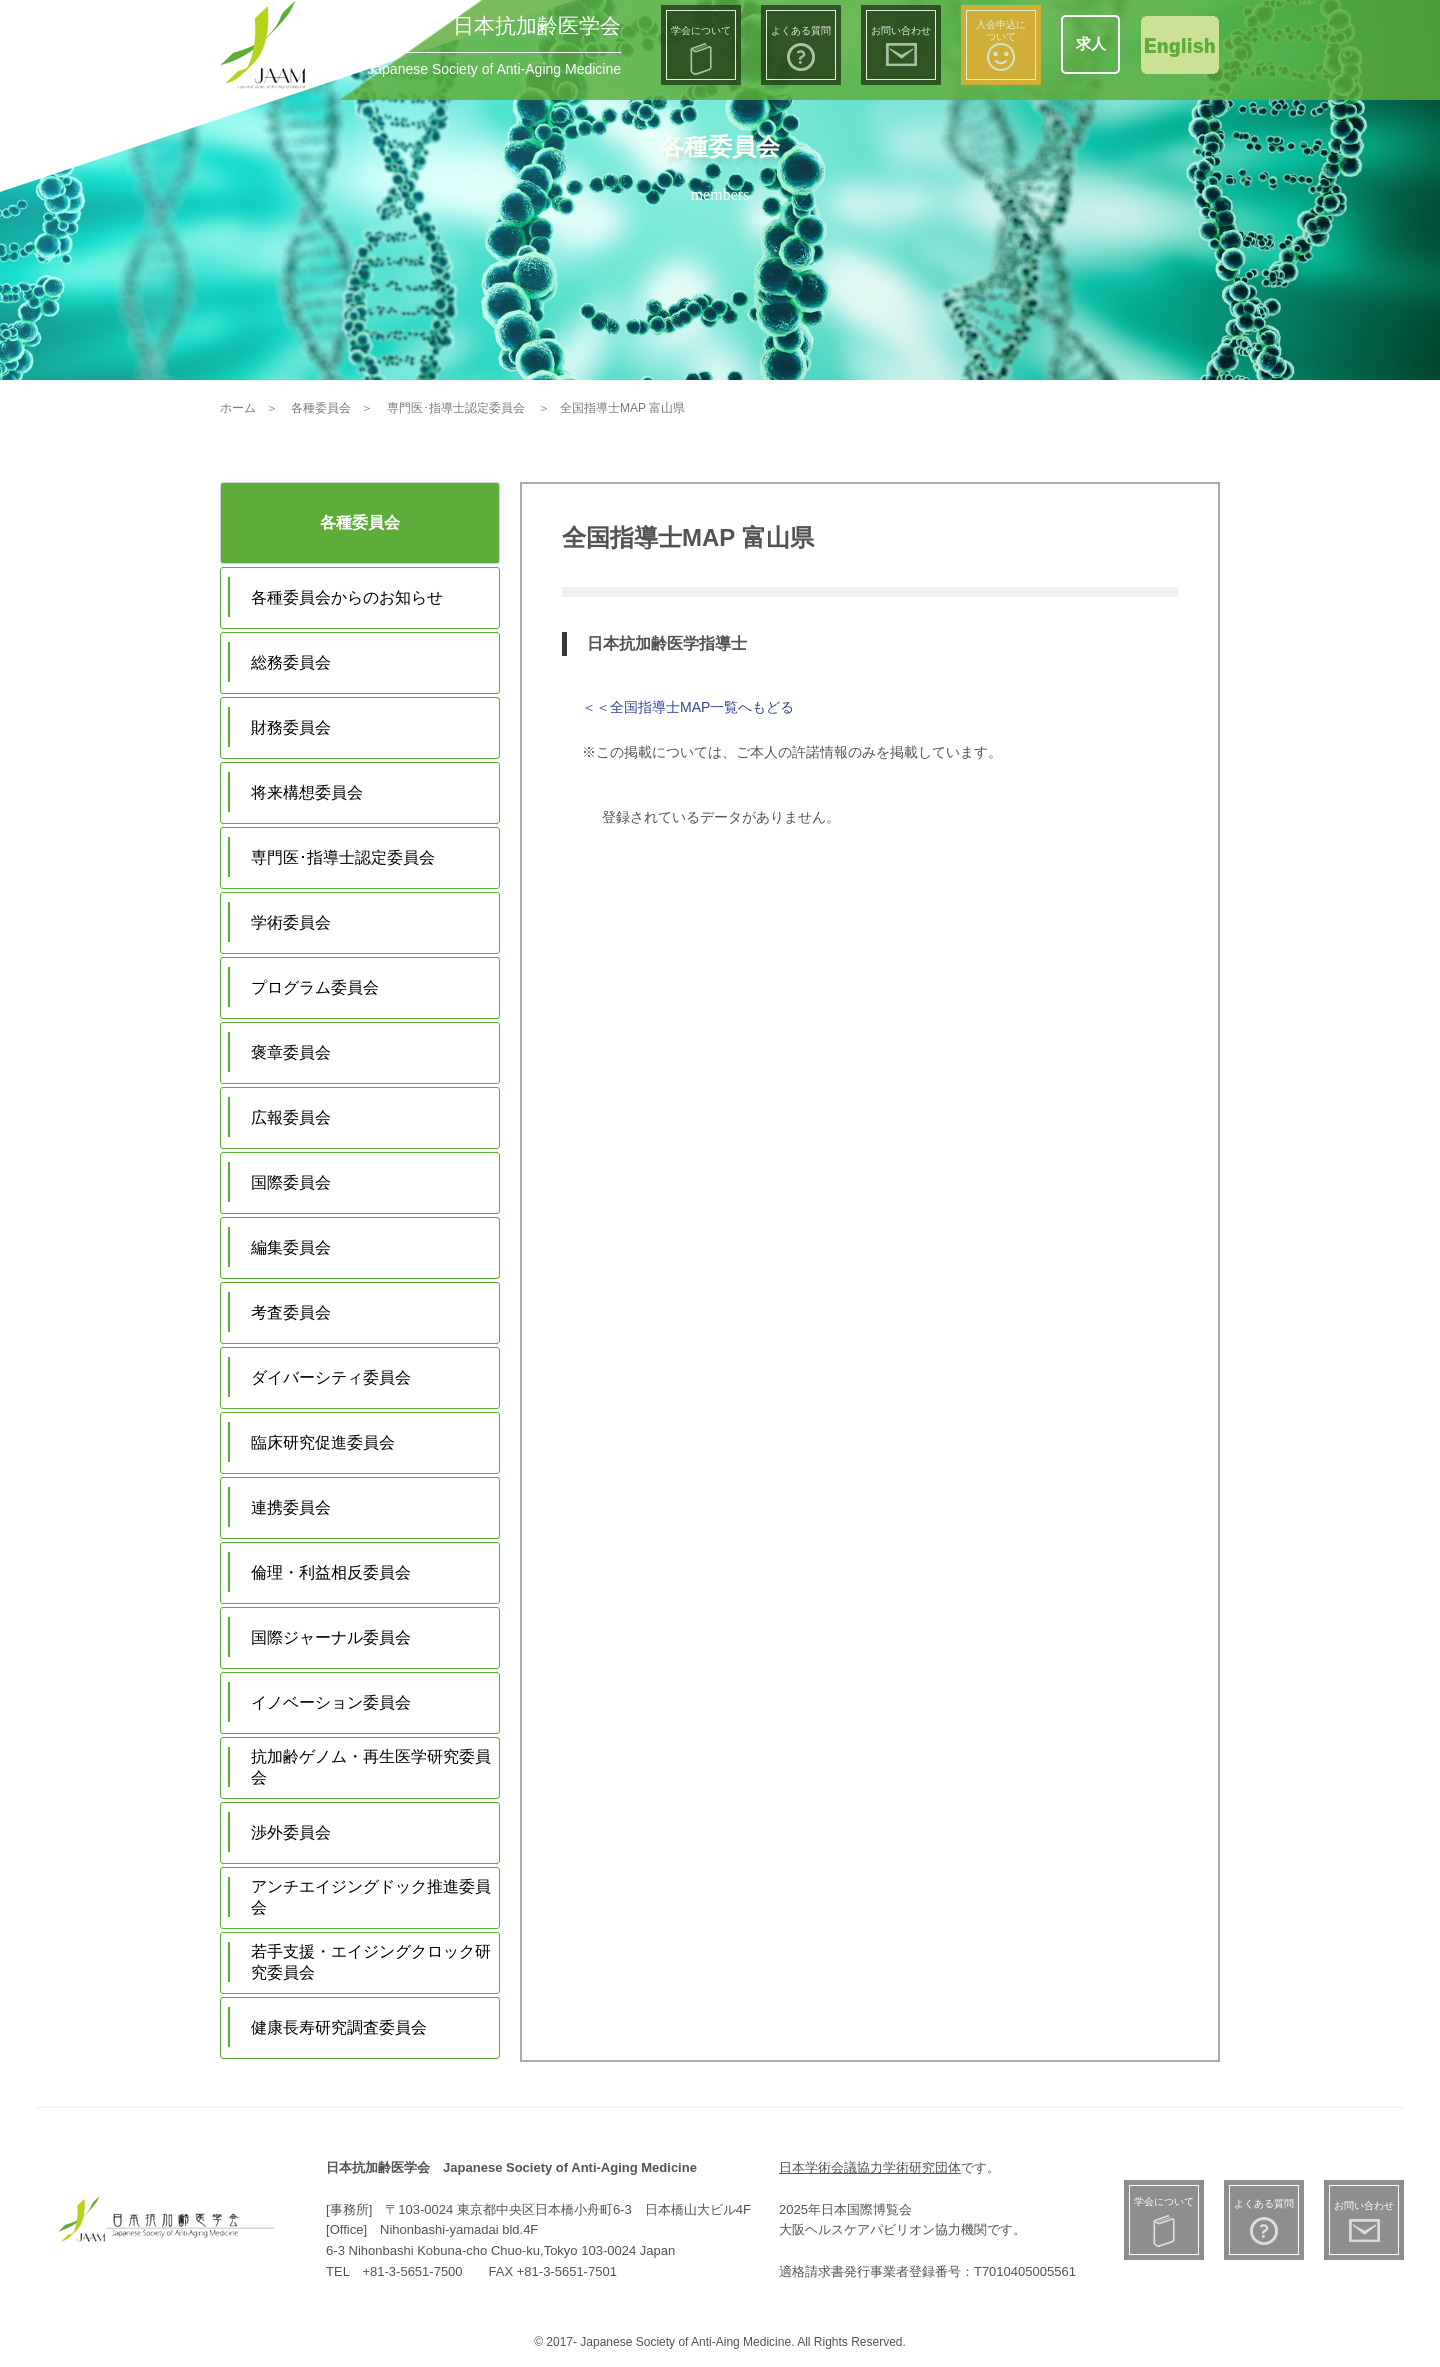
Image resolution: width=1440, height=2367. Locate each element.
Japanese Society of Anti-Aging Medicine (494, 69)
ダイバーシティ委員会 (331, 1377)
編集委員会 (291, 1247)
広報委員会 (291, 1117)
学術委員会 (291, 922)
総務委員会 (291, 662)
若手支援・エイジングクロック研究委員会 (371, 1962)
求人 (1091, 43)
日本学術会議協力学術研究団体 (870, 2167)
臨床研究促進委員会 (323, 1442)
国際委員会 (291, 1182)
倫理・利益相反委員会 (331, 1572)
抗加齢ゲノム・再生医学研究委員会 (371, 1767)
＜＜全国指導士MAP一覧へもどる (688, 707)
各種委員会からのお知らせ (347, 597)
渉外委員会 (291, 1832)
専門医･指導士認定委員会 (343, 857)
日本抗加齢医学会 (537, 25)
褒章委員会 (291, 1052)
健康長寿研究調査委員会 (339, 2027)
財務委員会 (291, 727)
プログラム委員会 (315, 987)
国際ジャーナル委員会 (331, 1637)
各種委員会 (360, 522)
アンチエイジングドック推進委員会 (371, 1897)
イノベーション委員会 (331, 1702)
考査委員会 (291, 1312)
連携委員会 (291, 1507)
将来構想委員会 (307, 792)
